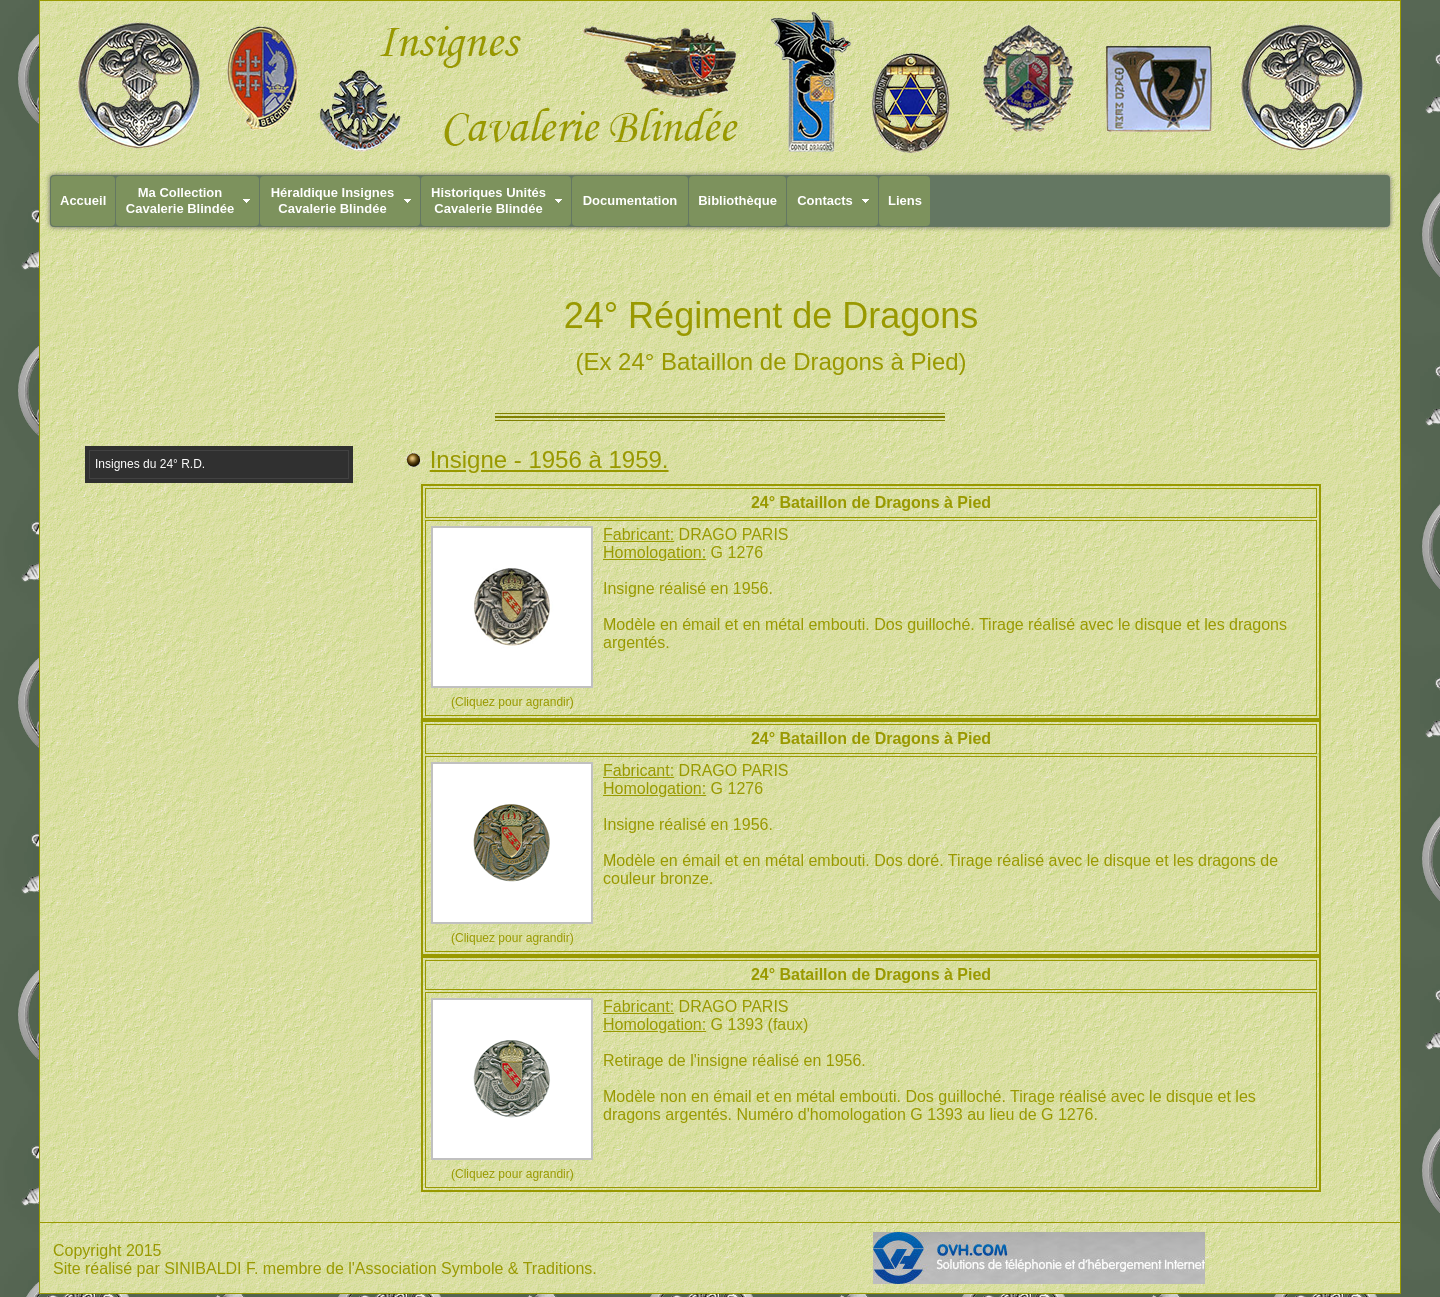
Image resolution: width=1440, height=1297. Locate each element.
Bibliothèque (737, 200)
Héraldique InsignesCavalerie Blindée (333, 200)
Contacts (825, 200)
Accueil (83, 200)
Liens (905, 200)
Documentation (630, 200)
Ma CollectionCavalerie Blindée (180, 200)
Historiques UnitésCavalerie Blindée (488, 200)
